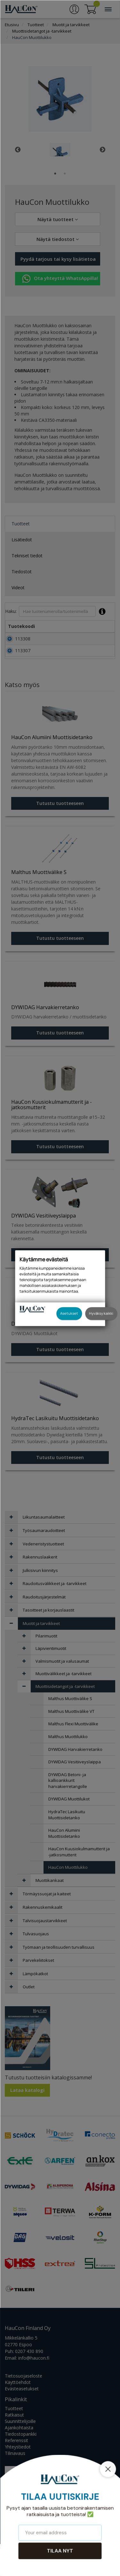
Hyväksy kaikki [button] (101, 1313)
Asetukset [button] (69, 1313)
